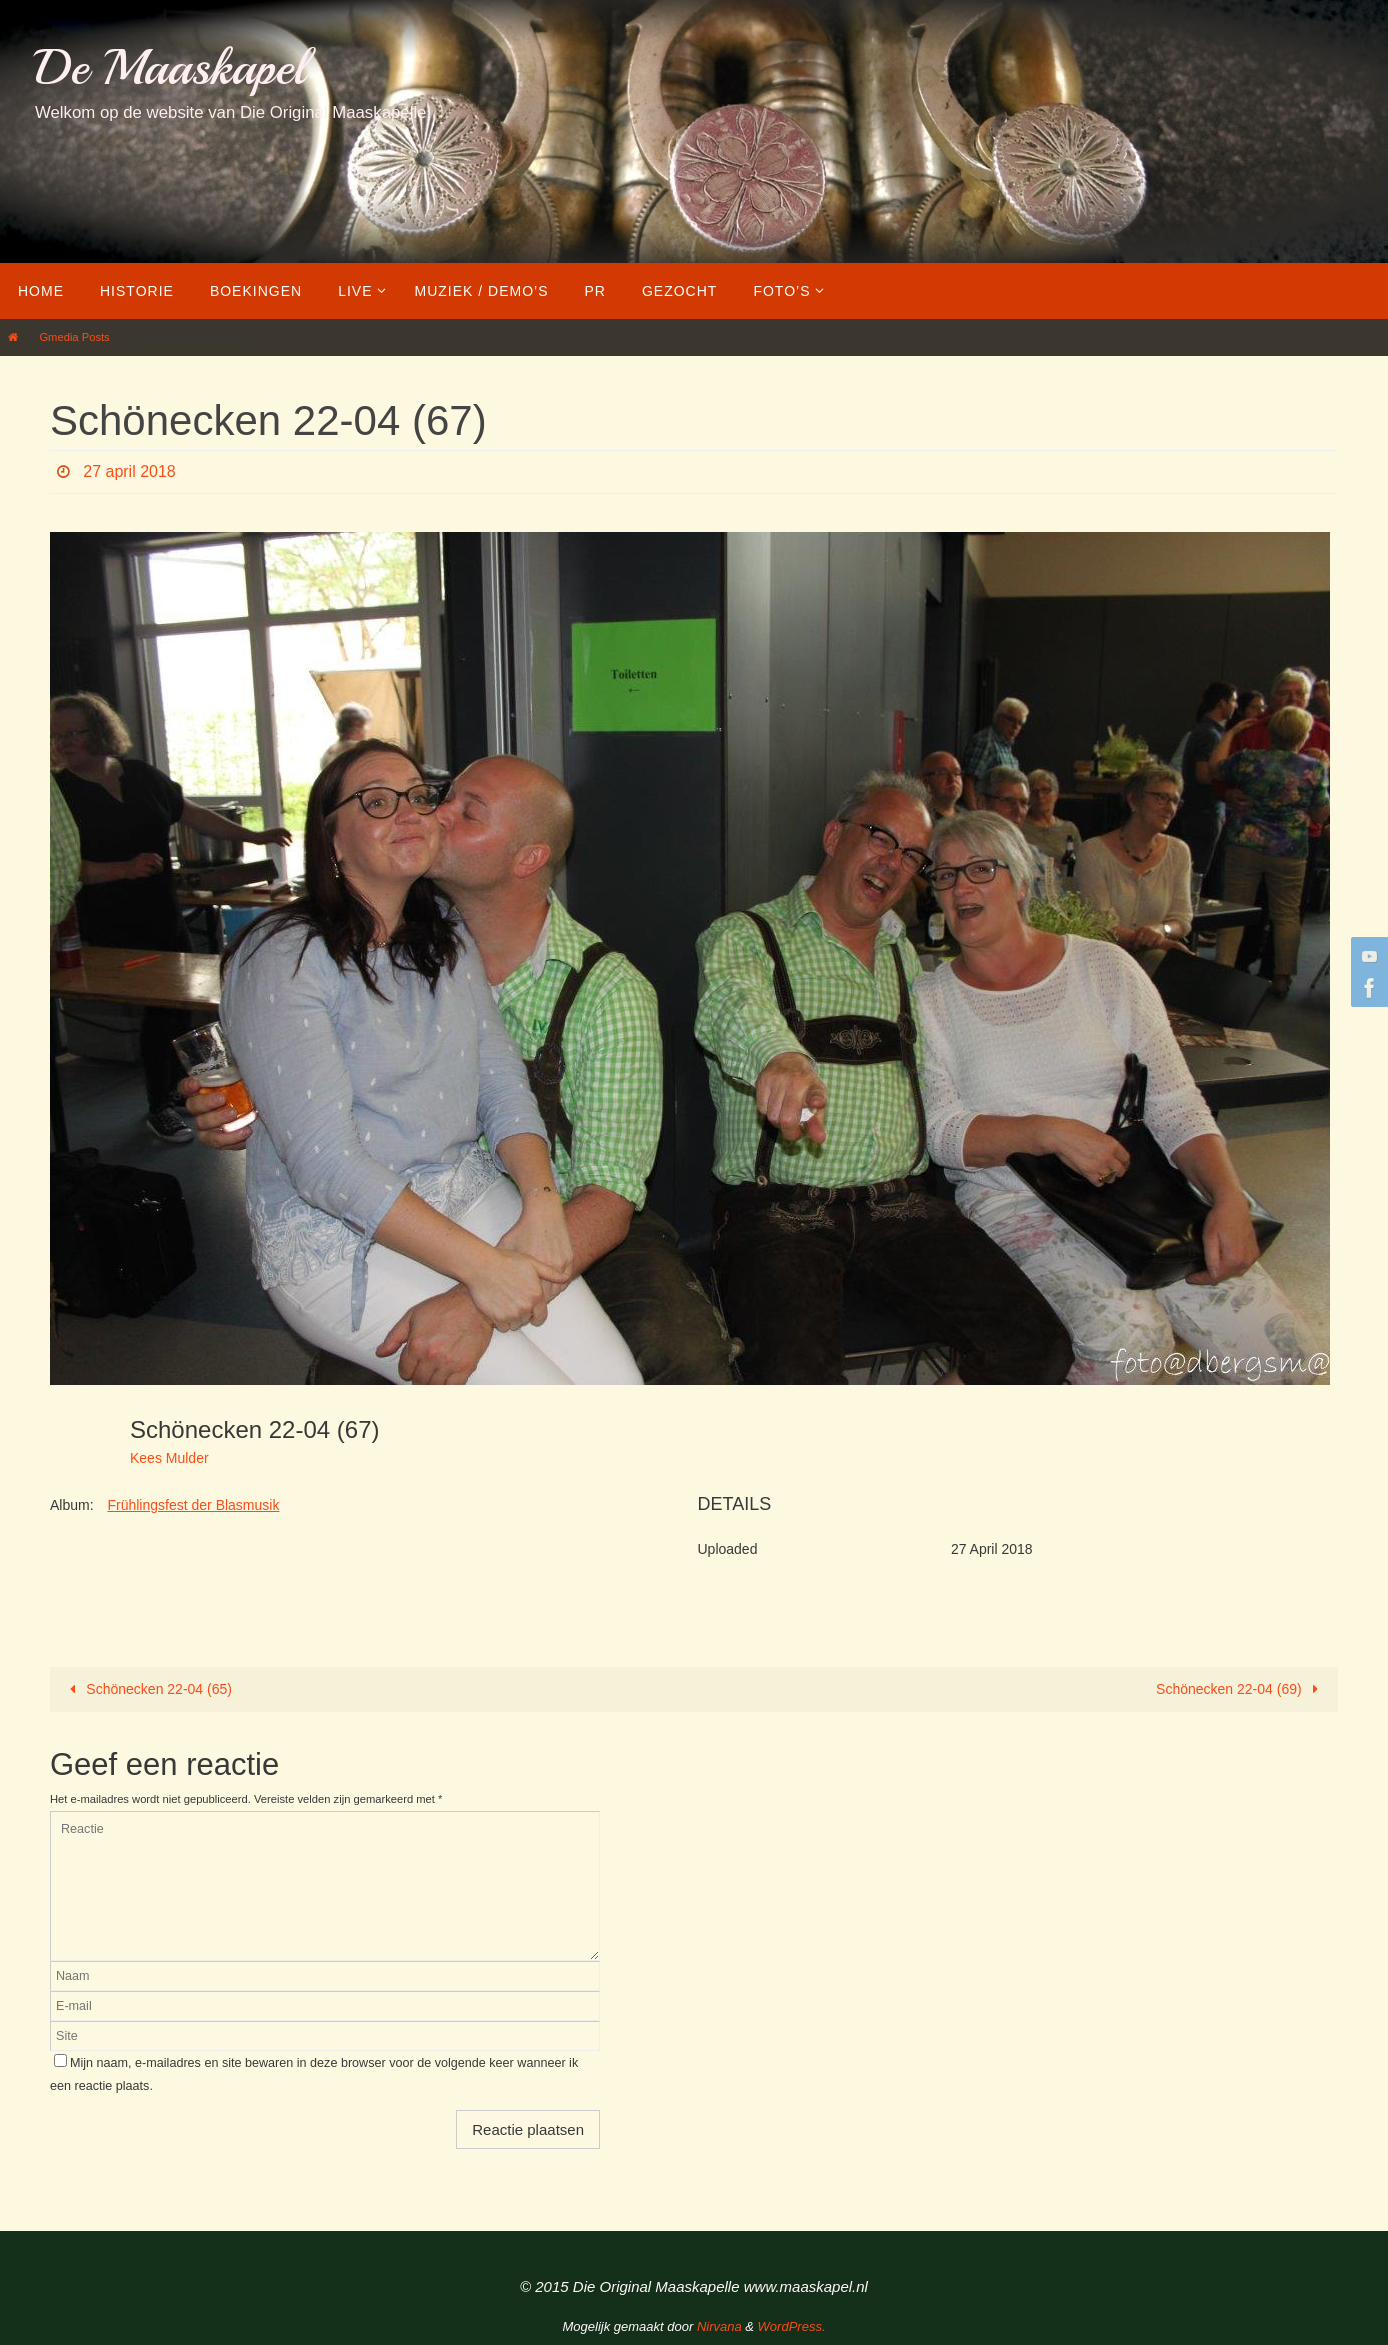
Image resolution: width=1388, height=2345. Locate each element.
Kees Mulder (169, 1458)
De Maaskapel (170, 67)
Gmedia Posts (74, 337)
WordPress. (792, 2326)
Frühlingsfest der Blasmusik (193, 1505)
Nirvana (719, 2326)
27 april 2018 (129, 471)
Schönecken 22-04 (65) (147, 1689)
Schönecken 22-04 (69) (1240, 1689)
